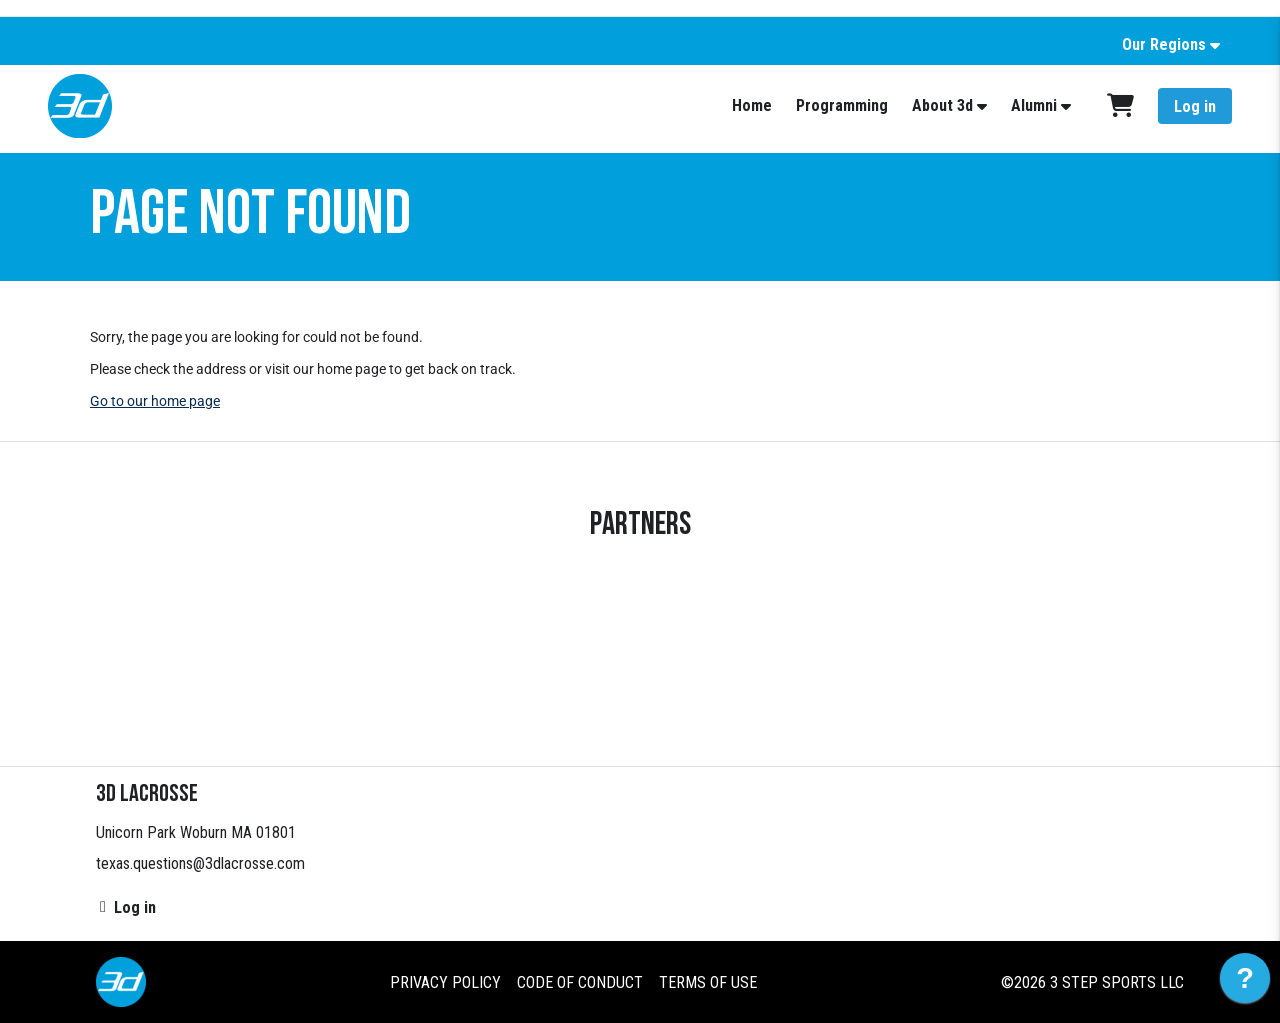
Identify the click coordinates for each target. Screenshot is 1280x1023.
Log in (1195, 106)
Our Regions (1164, 44)
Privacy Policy (445, 982)
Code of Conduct (580, 982)
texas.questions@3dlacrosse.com (200, 863)
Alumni (1034, 105)
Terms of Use (708, 982)
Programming (842, 105)
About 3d (942, 105)
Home (752, 105)
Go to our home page (155, 401)
